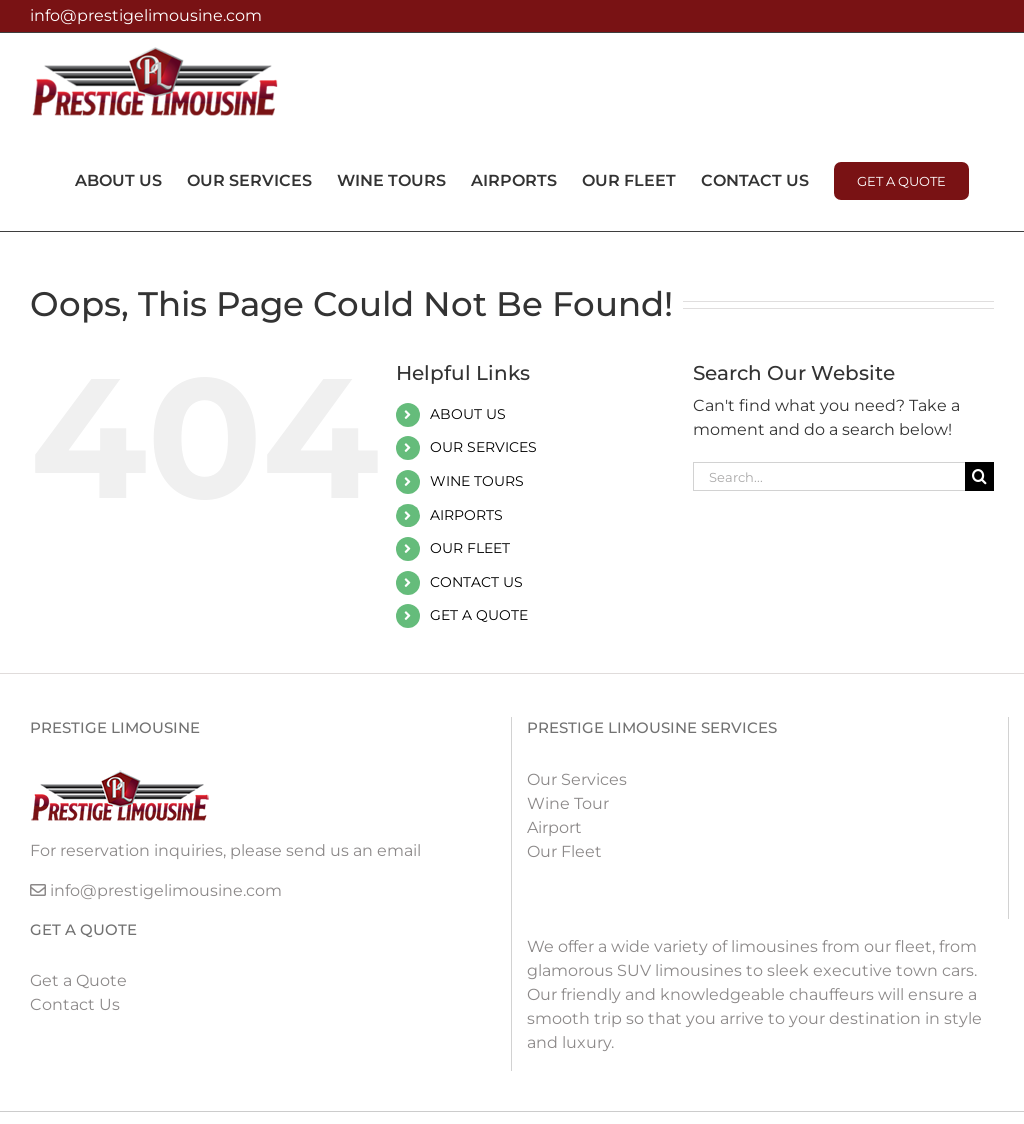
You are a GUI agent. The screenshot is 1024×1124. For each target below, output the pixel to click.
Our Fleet (564, 851)
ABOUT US (468, 414)
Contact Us (75, 1004)
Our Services (577, 779)
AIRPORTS (466, 515)
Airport (554, 827)
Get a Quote (78, 980)
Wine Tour (568, 803)
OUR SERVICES (483, 447)
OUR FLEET (470, 548)
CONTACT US (476, 582)
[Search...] (829, 476)
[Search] (979, 476)
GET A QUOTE (479, 615)
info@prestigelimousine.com (146, 15)
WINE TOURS (477, 481)
